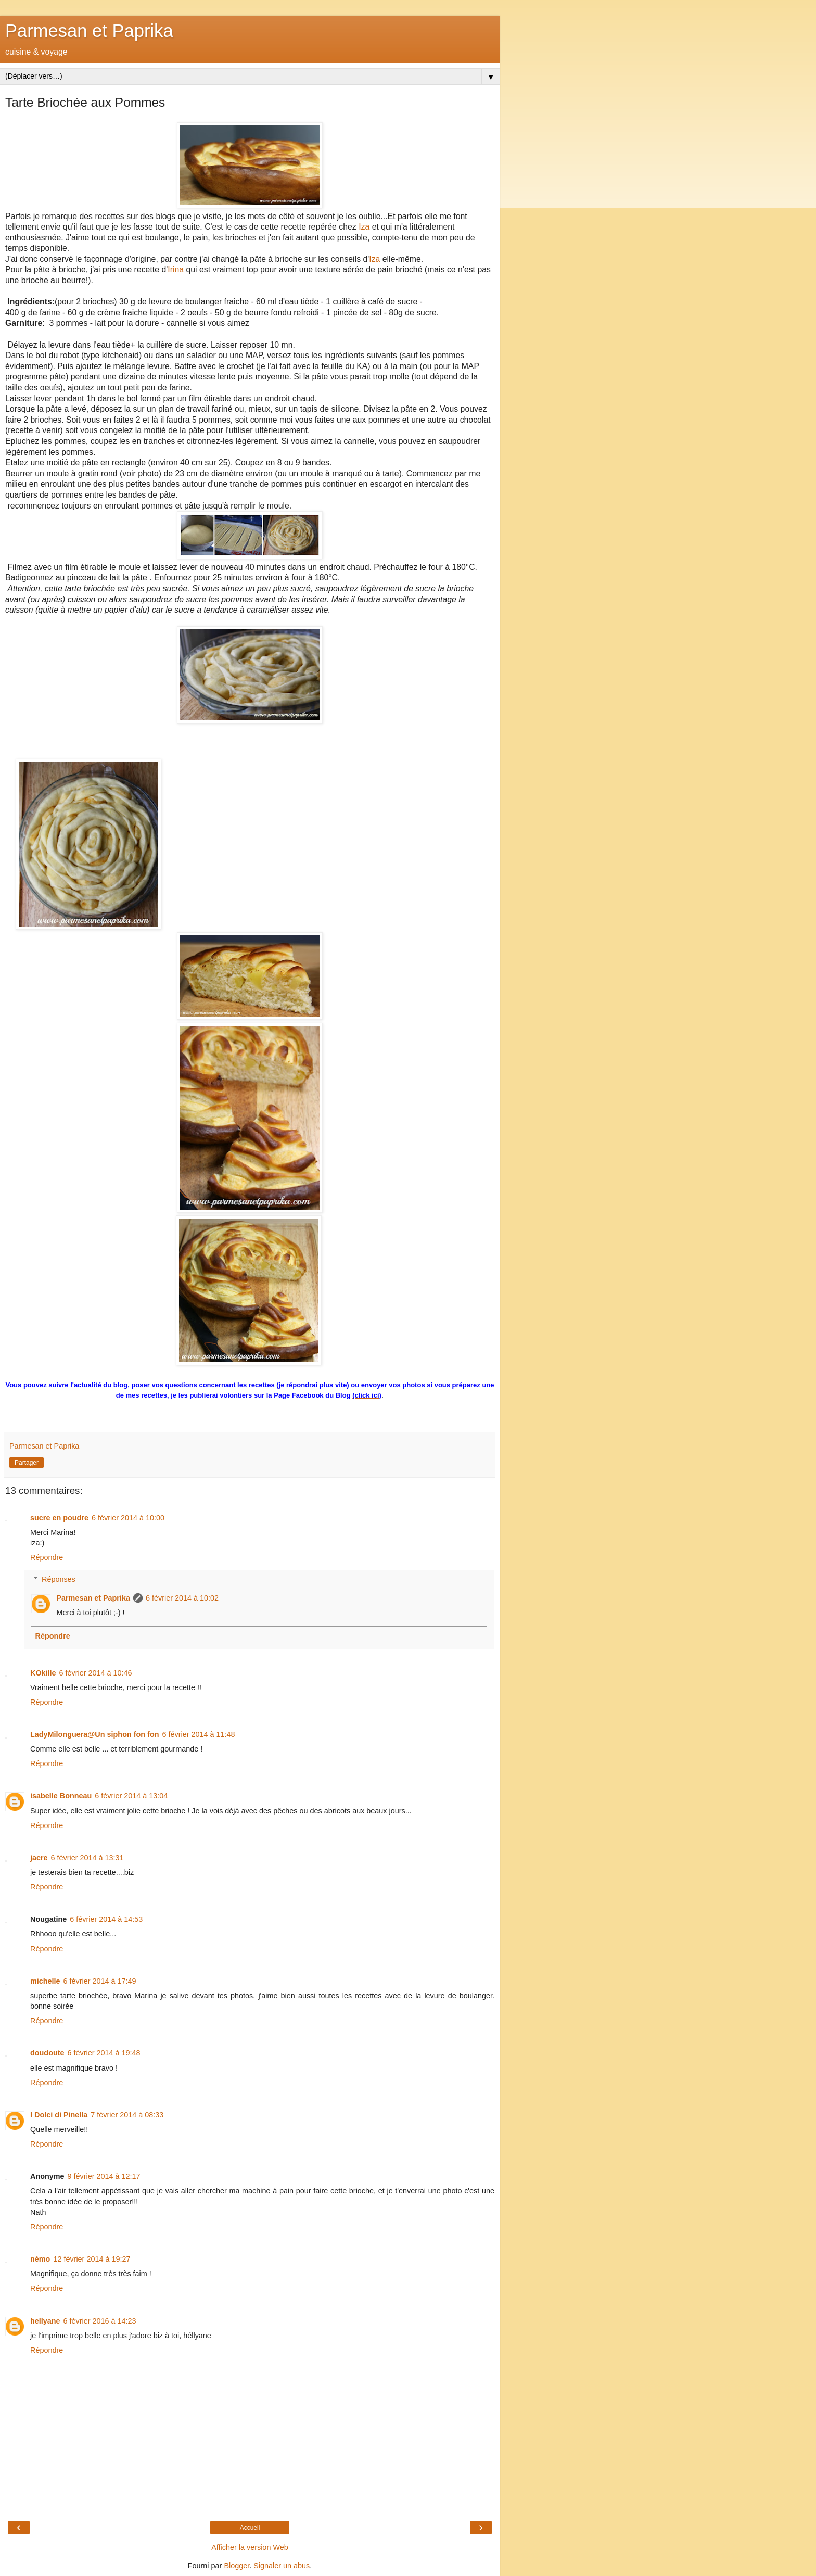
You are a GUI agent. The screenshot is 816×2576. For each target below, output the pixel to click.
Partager (27, 1462)
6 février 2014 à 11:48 (198, 1734)
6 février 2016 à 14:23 (99, 2321)
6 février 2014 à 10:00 (128, 1518)
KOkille (43, 1673)
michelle (45, 1981)
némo (40, 2259)
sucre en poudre (59, 1518)
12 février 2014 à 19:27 (91, 2259)
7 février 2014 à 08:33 (127, 2115)
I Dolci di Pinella (58, 2115)
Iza (364, 226)
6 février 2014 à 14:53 (106, 1919)
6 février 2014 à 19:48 (104, 2053)
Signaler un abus (281, 2565)
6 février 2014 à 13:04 (131, 1796)
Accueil (250, 2527)
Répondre (46, 1557)
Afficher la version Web (249, 2547)
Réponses (58, 1579)
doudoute (47, 2053)
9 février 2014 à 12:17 (104, 2176)
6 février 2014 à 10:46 (95, 1673)
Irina (176, 269)
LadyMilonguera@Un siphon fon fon (94, 1734)
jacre (39, 1858)
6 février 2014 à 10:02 (182, 1598)
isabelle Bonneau (61, 1796)
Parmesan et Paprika (89, 31)
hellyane (45, 2321)
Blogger (236, 2565)
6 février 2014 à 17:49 (99, 1981)
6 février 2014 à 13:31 (87, 1858)
